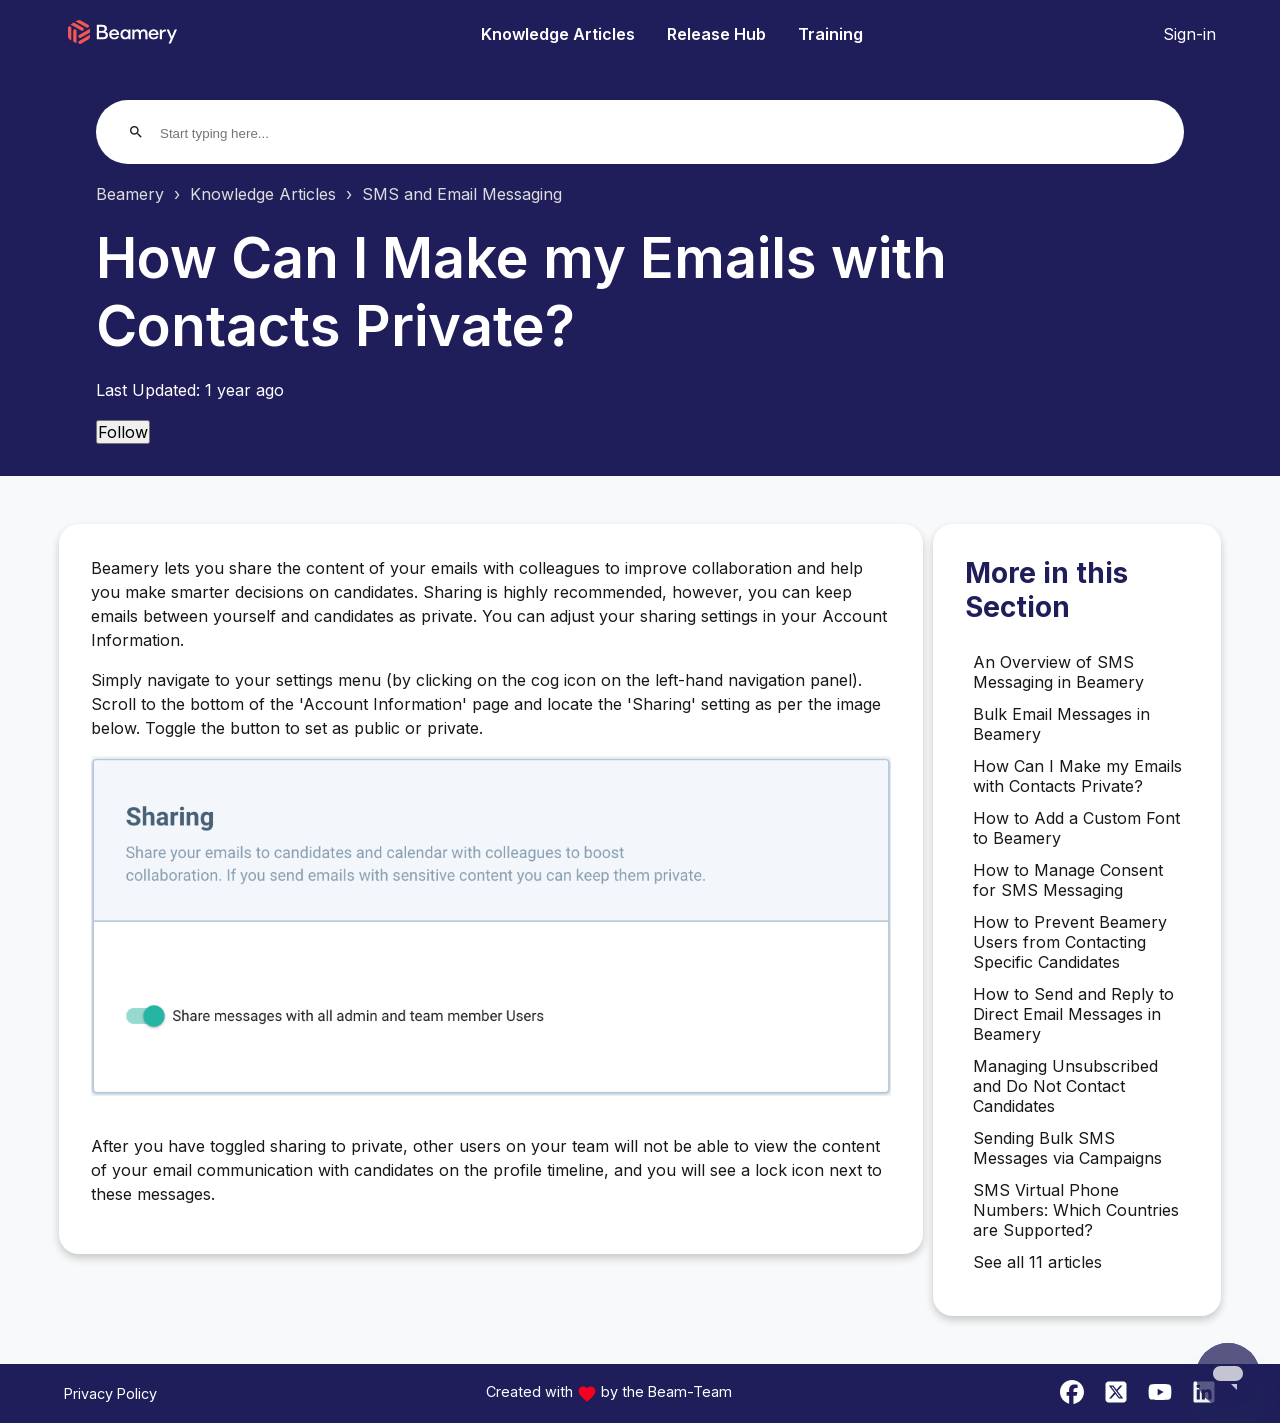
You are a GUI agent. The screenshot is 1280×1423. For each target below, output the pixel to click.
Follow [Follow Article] (123, 432)
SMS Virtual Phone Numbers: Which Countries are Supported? (1076, 1210)
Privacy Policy (110, 1393)
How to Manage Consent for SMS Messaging (1068, 880)
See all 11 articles (1037, 1262)
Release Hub (716, 34)
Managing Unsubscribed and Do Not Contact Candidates (1065, 1086)
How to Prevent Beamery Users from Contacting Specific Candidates (1070, 942)
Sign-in (1189, 34)
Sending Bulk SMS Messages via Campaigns (1067, 1148)
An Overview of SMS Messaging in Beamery (1058, 672)
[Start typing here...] (236, 133)
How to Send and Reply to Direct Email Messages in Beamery (1073, 1014)
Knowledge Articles (558, 34)
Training (830, 34)
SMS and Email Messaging (462, 194)
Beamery (130, 194)
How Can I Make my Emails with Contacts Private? (1077, 776)
